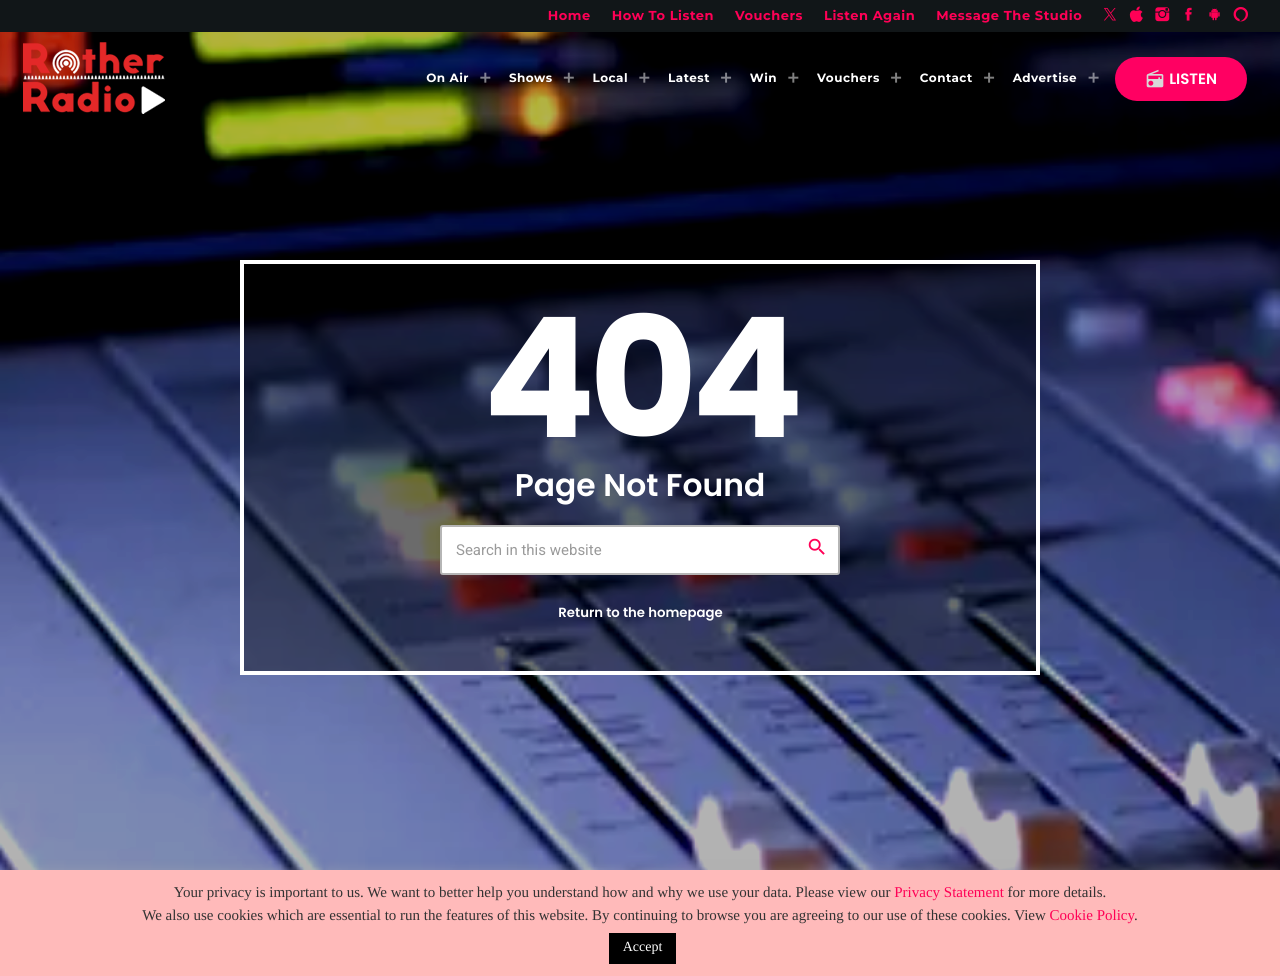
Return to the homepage (640, 612)
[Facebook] (1189, 16)
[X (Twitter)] (1110, 16)
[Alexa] (1241, 16)
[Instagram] (1163, 16)
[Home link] (94, 79)
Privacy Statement (949, 893)
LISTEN (1181, 79)
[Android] (1215, 16)
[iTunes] (1136, 16)
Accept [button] (643, 947)
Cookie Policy (1092, 916)
